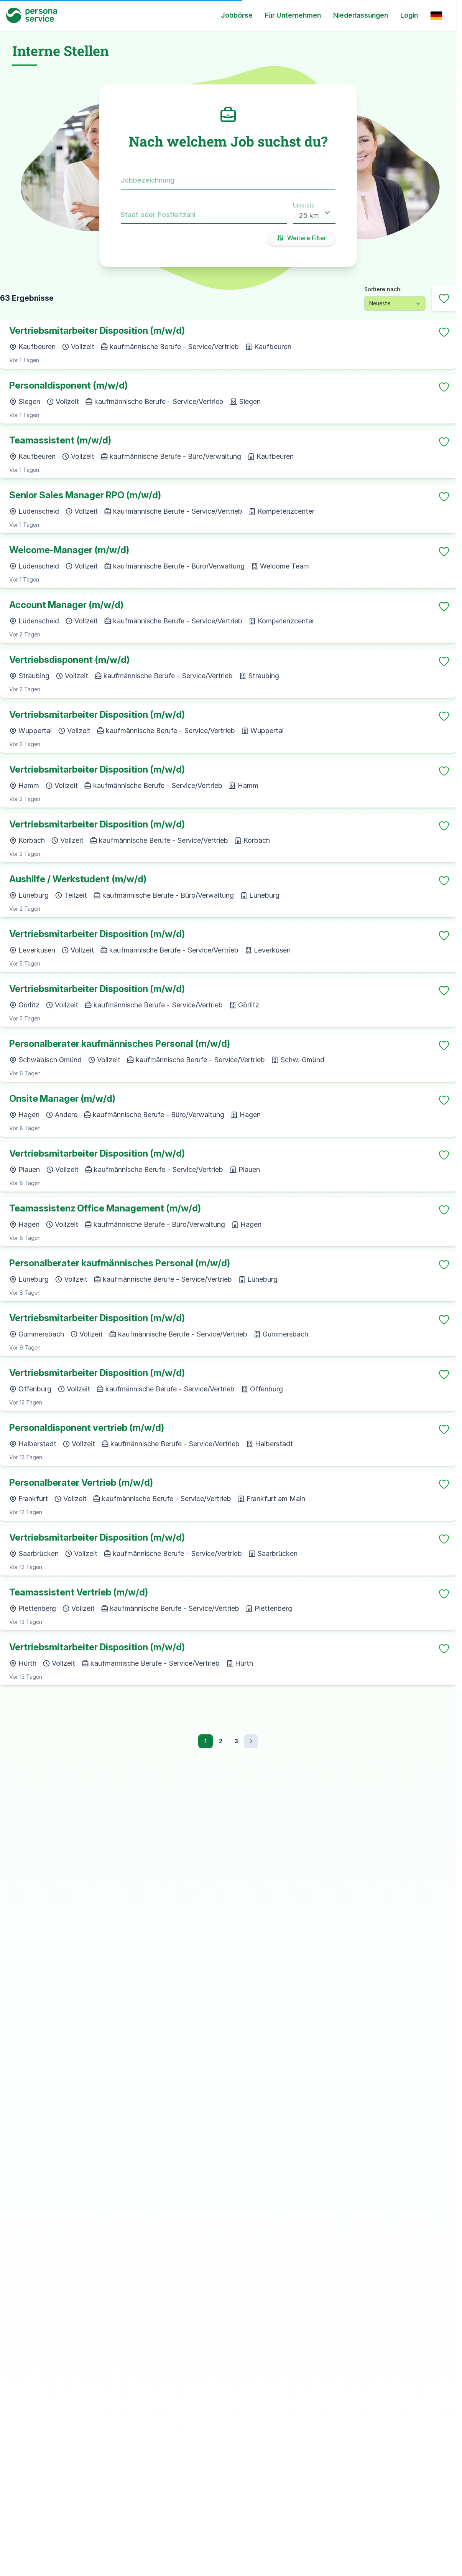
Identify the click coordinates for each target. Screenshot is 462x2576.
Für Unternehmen (293, 15)
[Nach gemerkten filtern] (444, 298)
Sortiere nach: (383, 289)
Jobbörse (237, 15)
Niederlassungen (360, 15)
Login (409, 15)
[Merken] (444, 332)
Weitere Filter (301, 238)
